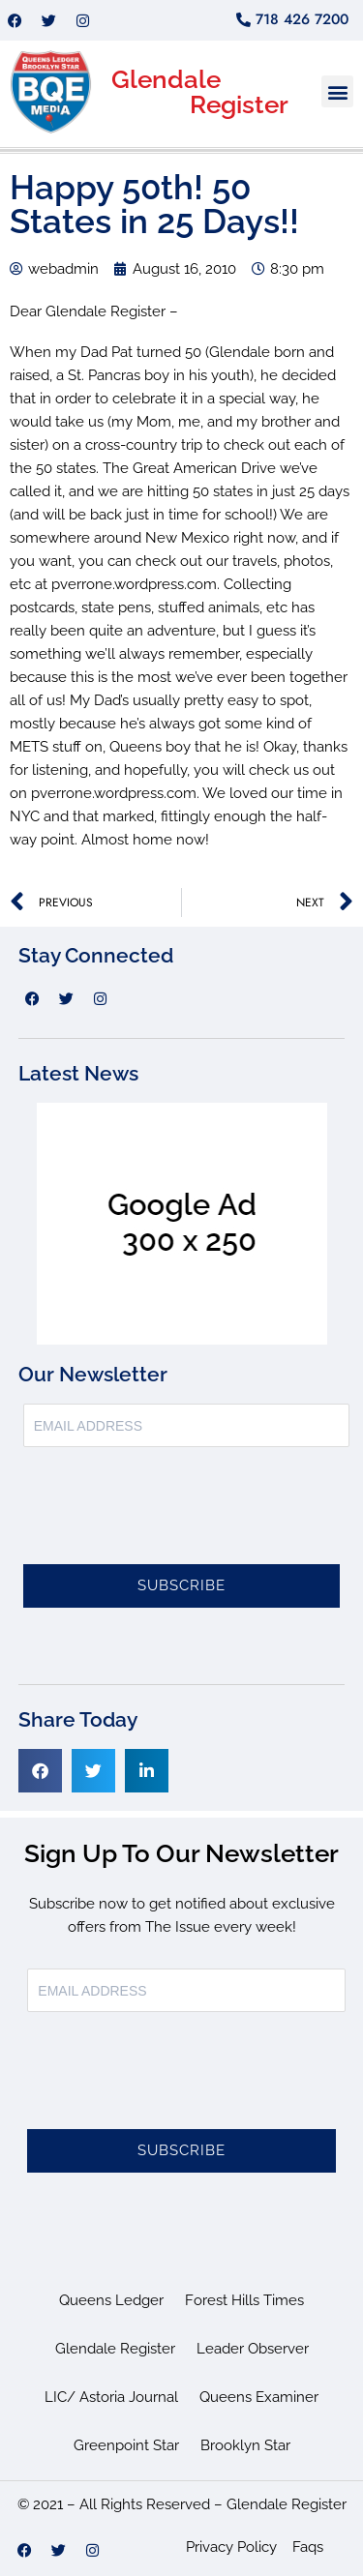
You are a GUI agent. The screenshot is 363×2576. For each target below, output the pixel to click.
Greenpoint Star (126, 2445)
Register (239, 104)
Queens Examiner (258, 2397)
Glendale (166, 79)
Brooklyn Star (245, 2445)
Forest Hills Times (244, 2300)
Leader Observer (253, 2348)
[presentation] (170, 1516)
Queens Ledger (111, 2300)
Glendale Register (115, 2348)
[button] (337, 91)
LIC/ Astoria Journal (111, 2397)
